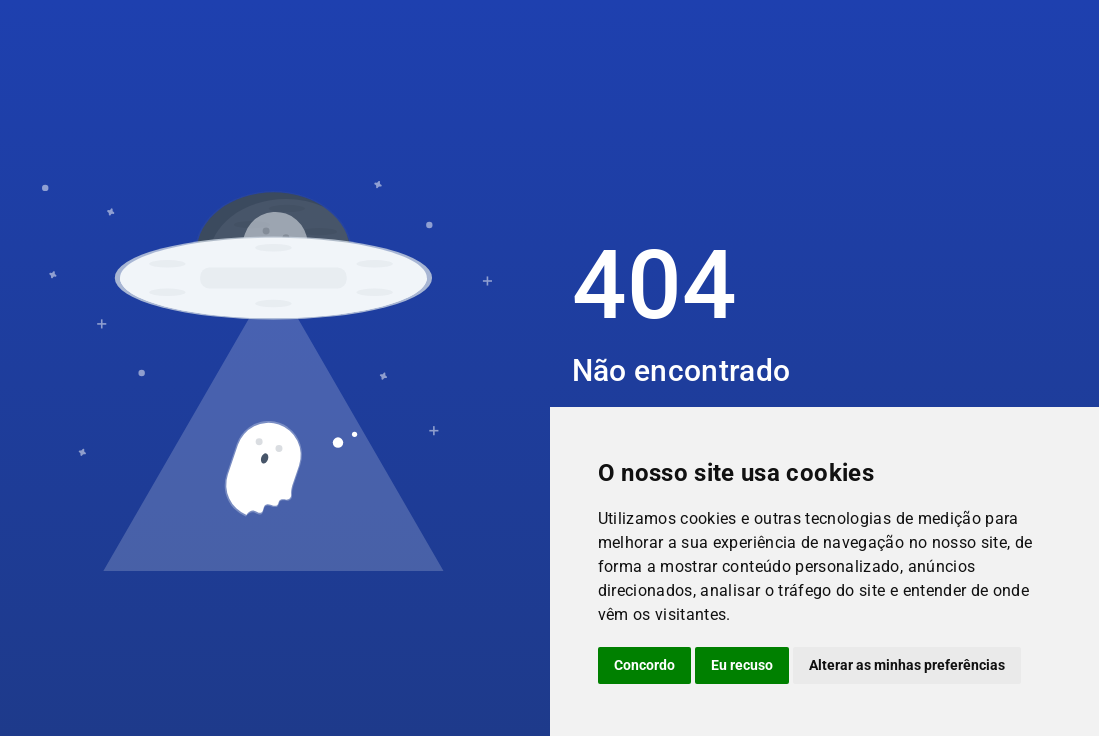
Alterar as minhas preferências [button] (907, 665)
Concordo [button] (644, 665)
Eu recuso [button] (742, 665)
